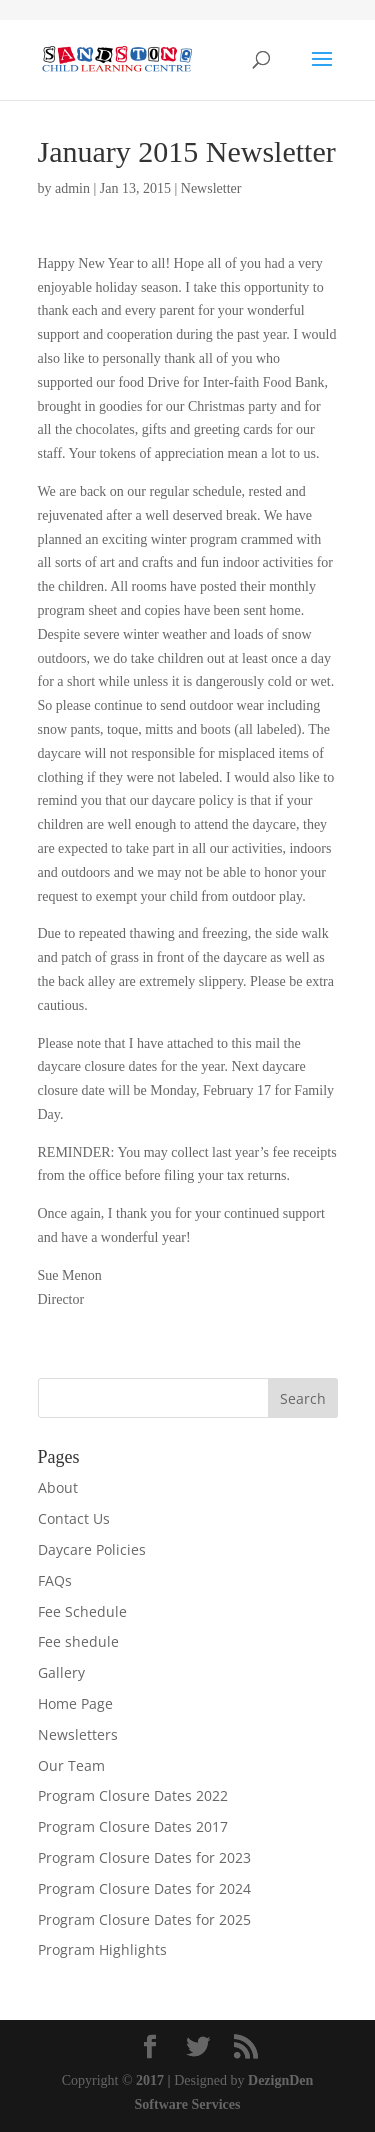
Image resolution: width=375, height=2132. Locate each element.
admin (72, 188)
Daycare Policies (92, 1549)
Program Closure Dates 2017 (133, 1826)
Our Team (71, 1765)
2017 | (153, 2080)
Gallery (61, 1672)
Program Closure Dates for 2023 (144, 1857)
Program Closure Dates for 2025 (144, 1919)
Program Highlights (102, 1949)
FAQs (55, 1580)
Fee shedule (78, 1641)
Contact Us (74, 1518)
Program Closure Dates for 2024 (144, 1888)
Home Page (75, 1703)
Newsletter (211, 188)
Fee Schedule (82, 1611)
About (58, 1487)
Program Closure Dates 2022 (133, 1795)
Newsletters (78, 1734)
